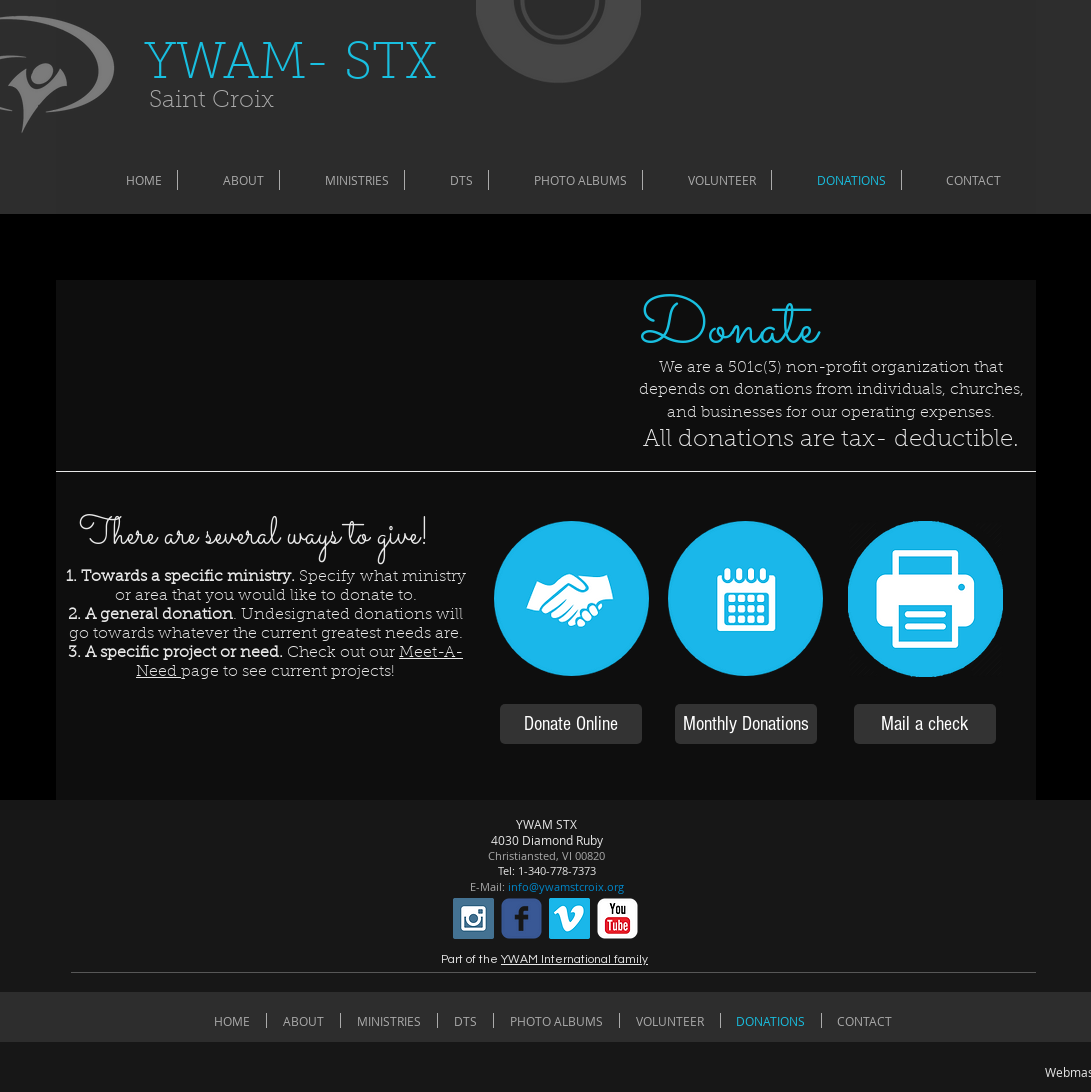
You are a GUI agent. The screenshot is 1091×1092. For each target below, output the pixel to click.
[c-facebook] (521, 918)
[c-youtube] (617, 918)
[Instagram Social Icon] (473, 918)
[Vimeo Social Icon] (569, 918)
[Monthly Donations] (746, 724)
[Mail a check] (925, 724)
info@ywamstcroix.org (566, 886)
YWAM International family (574, 959)
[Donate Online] (571, 724)
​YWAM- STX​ (290, 65)
